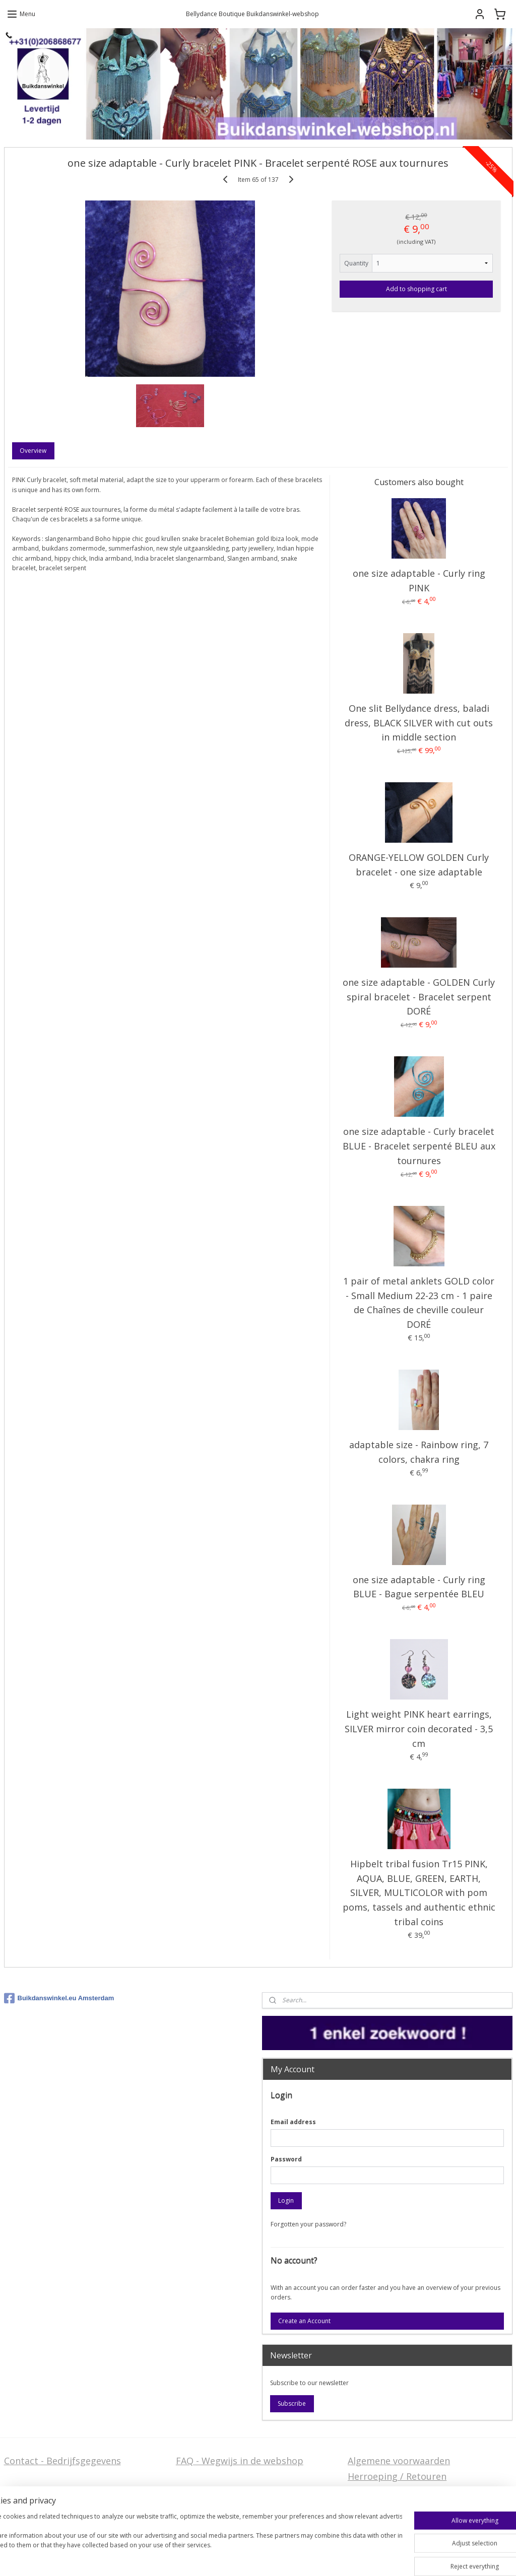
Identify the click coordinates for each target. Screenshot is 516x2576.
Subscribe (292, 2403)
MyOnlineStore (413, 2557)
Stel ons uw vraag (42, 2500)
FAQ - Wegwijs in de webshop (239, 2461)
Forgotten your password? (308, 2224)
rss (284, 2557)
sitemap (263, 2557)
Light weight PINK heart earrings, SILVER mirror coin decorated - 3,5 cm (419, 1728)
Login (286, 2200)
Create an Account (304, 2321)
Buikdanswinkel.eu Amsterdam (59, 1998)
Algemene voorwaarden (399, 2461)
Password (286, 2159)
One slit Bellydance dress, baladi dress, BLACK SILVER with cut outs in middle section (419, 722)
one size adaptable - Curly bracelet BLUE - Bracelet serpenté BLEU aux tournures (419, 1146)
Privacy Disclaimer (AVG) (56, 2516)
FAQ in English (207, 2516)
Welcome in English (218, 2500)
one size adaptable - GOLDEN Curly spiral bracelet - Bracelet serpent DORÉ (419, 997)
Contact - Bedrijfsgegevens (62, 2461)
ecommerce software (323, 2557)
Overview (33, 450)
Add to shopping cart (416, 288)
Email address (293, 2122)
